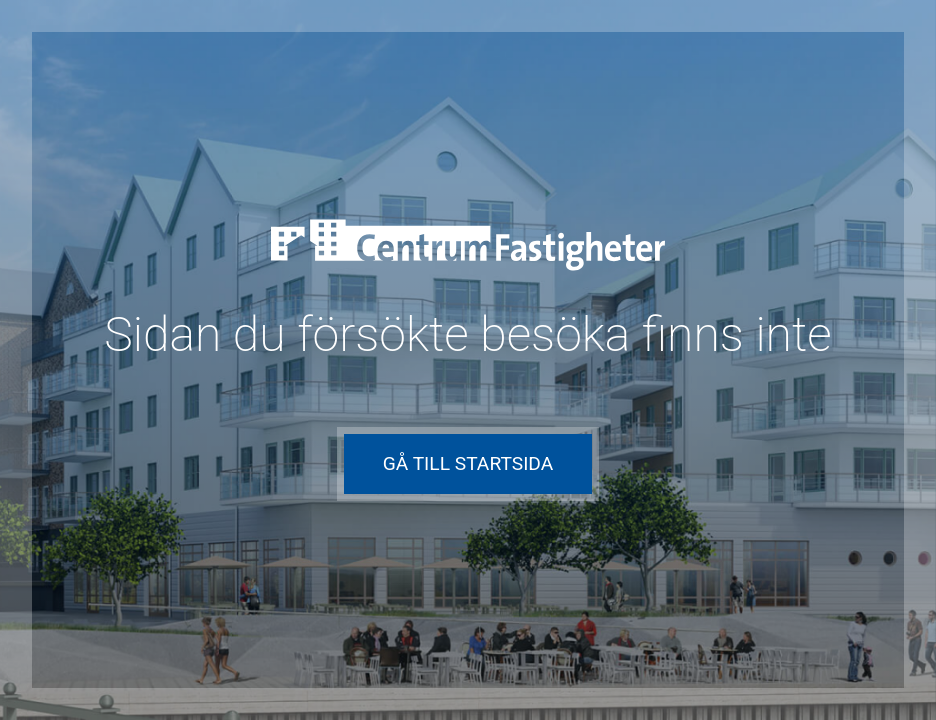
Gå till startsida (468, 463)
